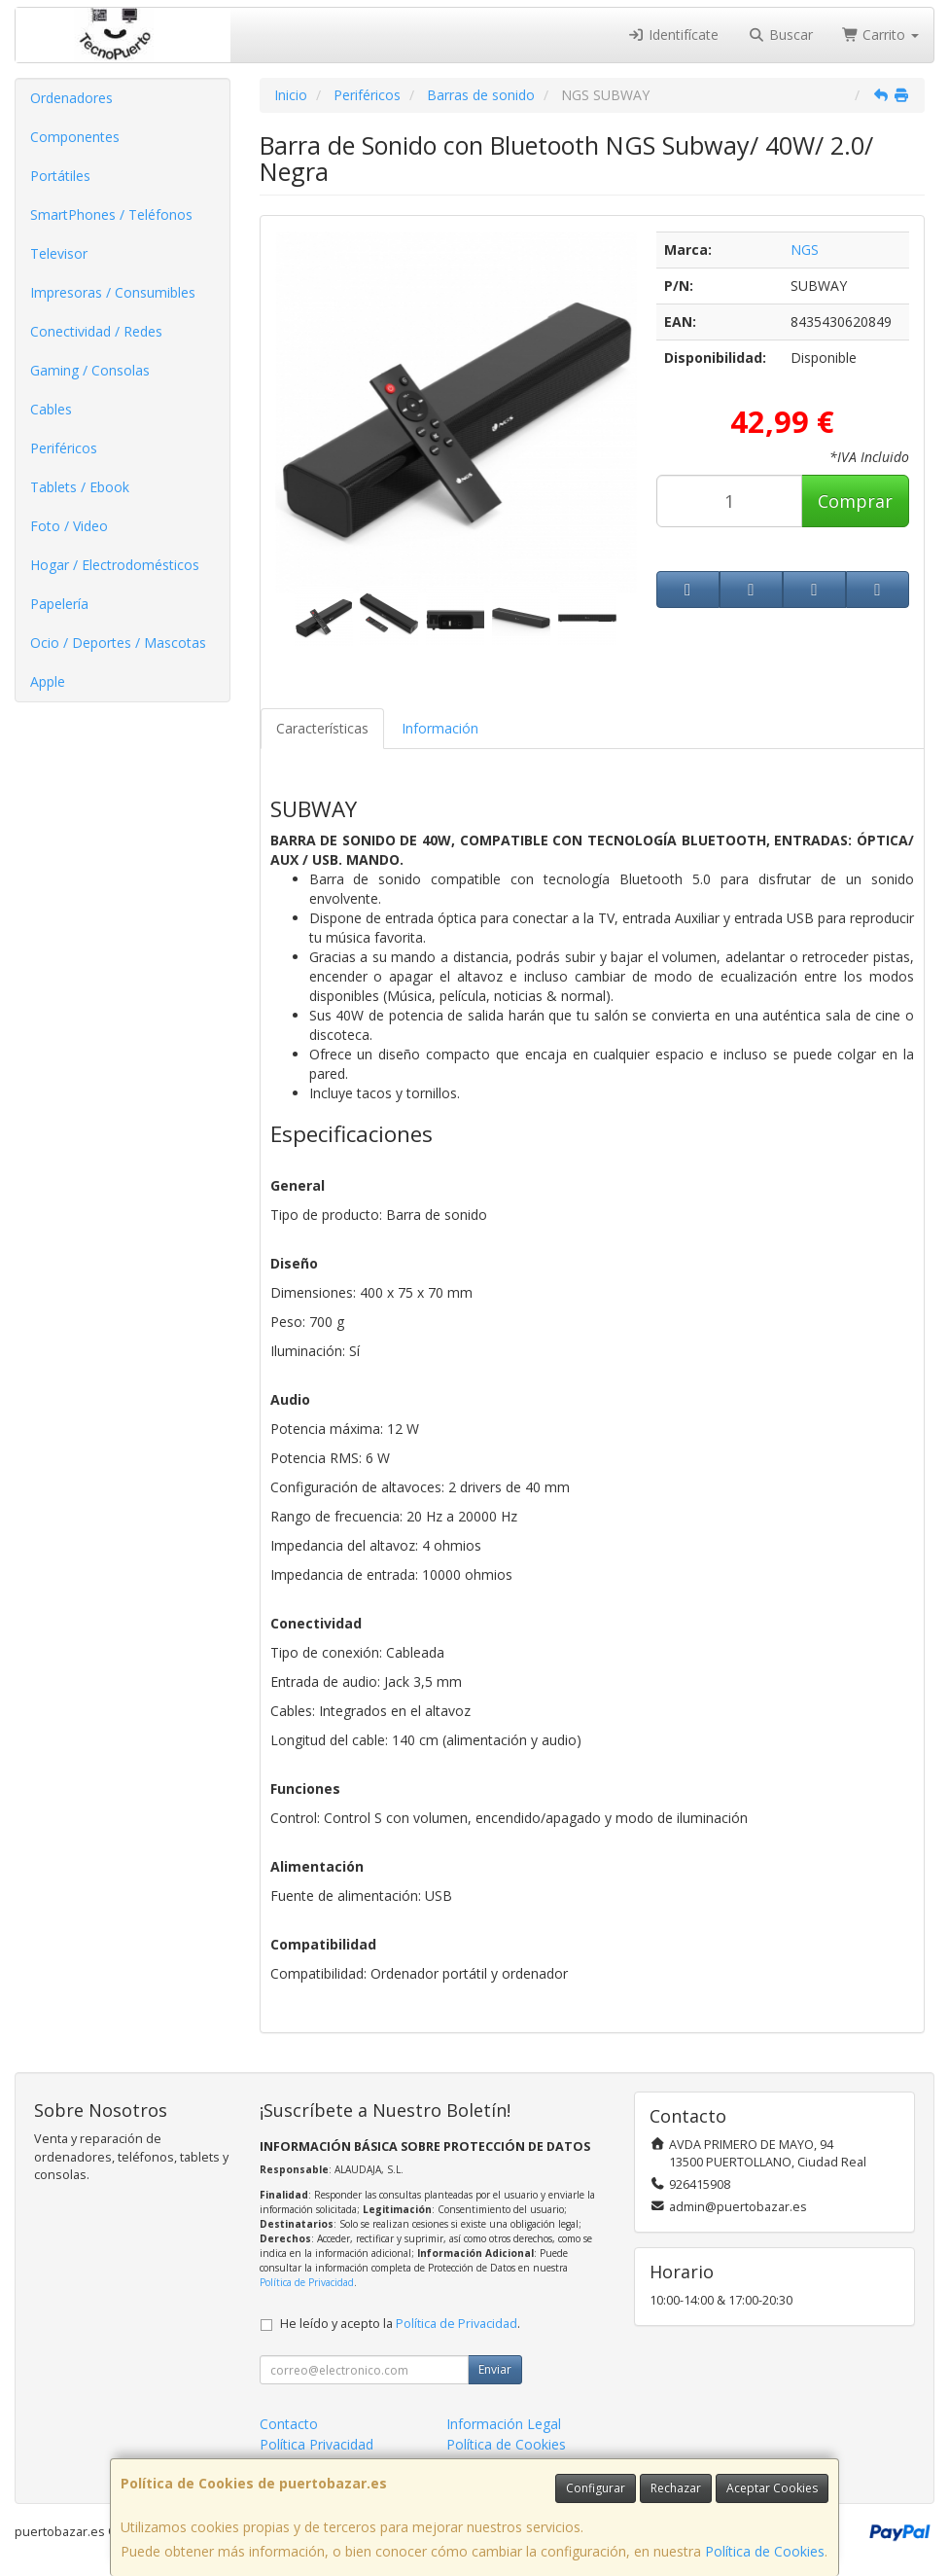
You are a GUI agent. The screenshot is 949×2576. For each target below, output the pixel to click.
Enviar (494, 2369)
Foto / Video (69, 526)
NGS (805, 249)
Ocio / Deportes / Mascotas (118, 642)
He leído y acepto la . (400, 2323)
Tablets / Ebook (79, 487)
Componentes (75, 136)
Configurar (595, 2488)
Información (440, 728)
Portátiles (60, 175)
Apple (47, 681)
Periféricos (63, 448)
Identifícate (674, 34)
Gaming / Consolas (90, 370)
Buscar (780, 34)
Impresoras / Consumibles (112, 292)
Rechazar (675, 2488)
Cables (51, 409)
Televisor (59, 253)
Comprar (855, 501)
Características (322, 728)
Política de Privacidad (307, 2282)
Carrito (881, 34)
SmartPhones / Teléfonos (111, 214)
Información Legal (503, 2424)
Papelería (59, 603)
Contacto (289, 2424)
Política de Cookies (765, 2551)
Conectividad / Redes (96, 331)
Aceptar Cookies (772, 2488)
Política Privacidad (316, 2444)
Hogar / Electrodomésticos (114, 564)
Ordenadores (71, 98)
